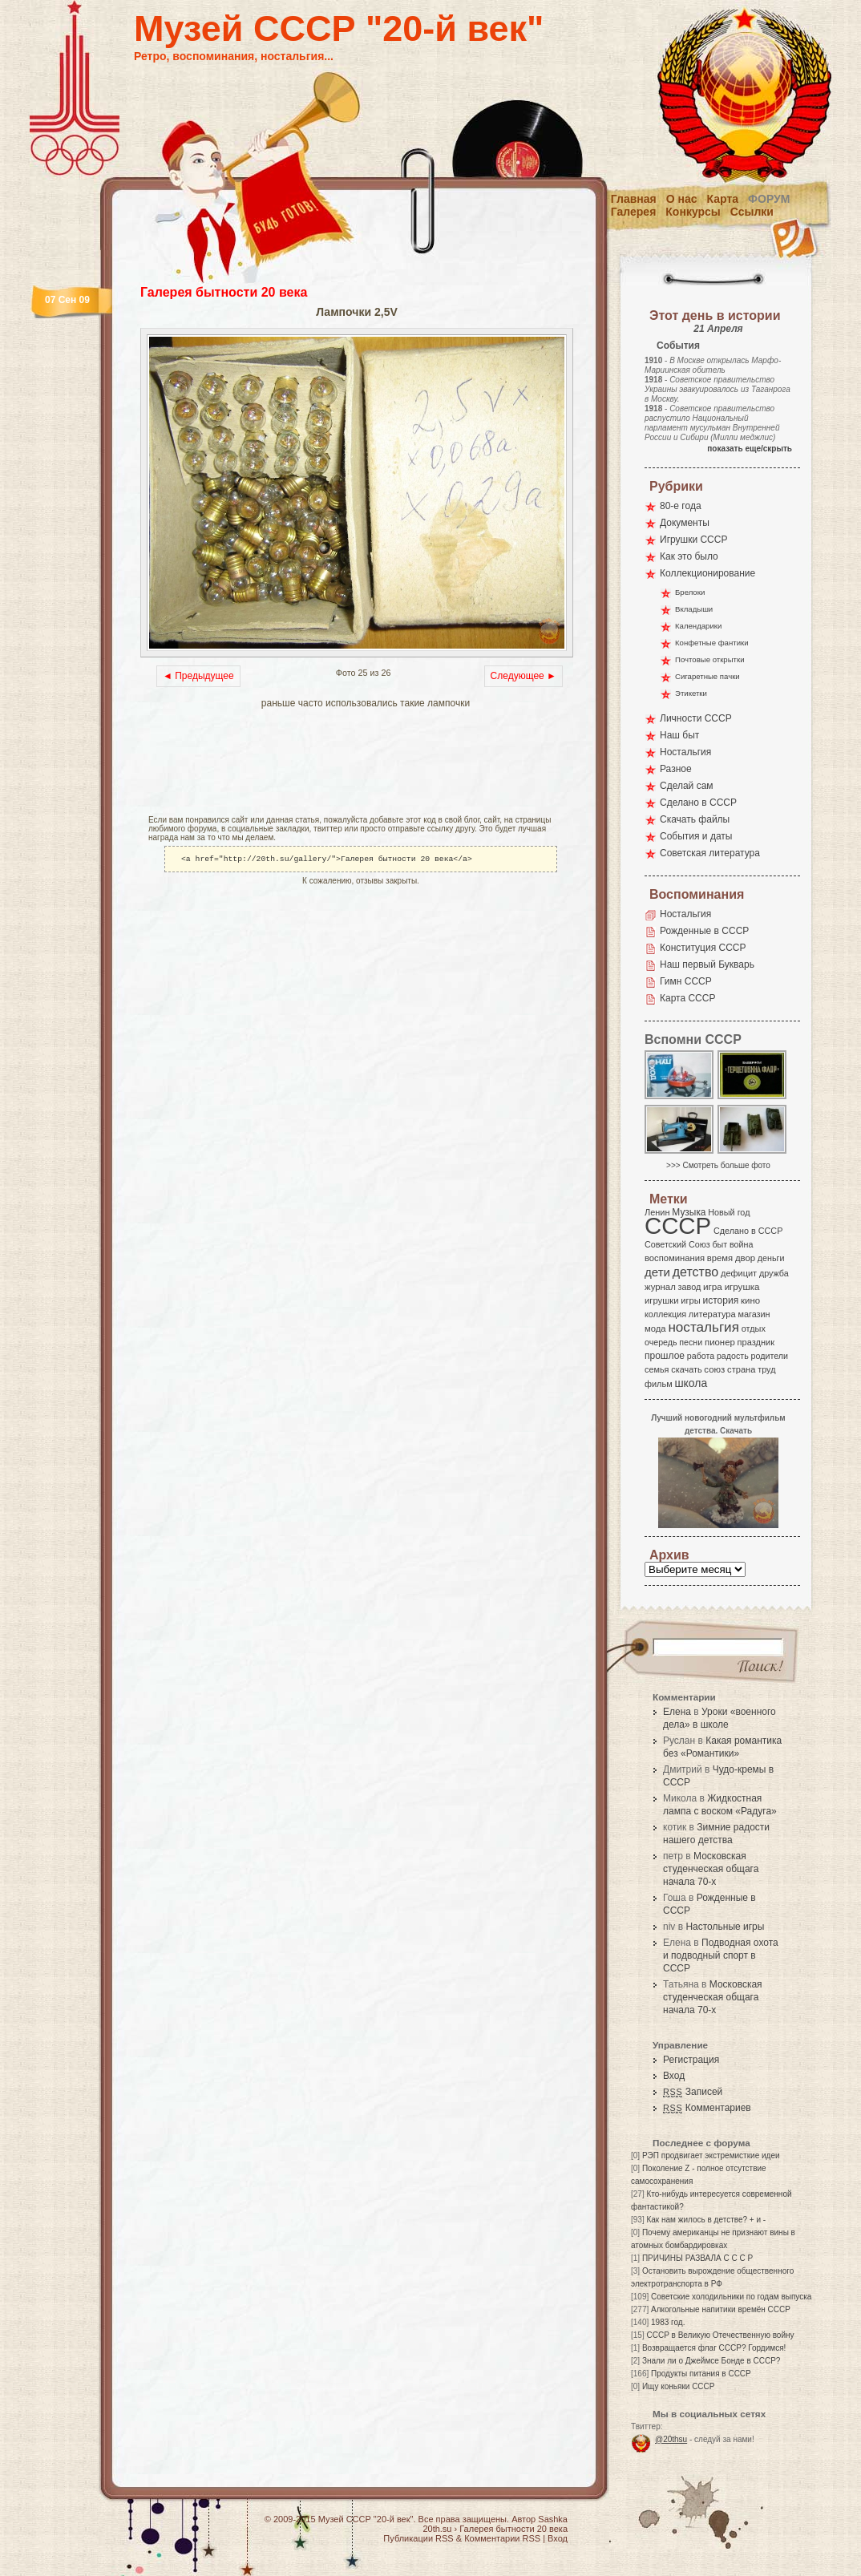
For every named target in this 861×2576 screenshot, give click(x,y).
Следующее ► (523, 675)
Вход (674, 2075)
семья (657, 1369)
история (721, 1300)
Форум (769, 198)
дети (657, 1272)
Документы (684, 522)
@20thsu (671, 2439)
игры (690, 1300)
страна (741, 1369)
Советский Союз (677, 1244)
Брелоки (690, 592)
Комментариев (707, 2107)
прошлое (665, 1355)
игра (712, 1286)
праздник (756, 1342)
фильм (659, 1384)
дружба (774, 1273)
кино (750, 1300)
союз (714, 1369)
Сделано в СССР (698, 802)
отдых (754, 1328)
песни (690, 1342)
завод (689, 1287)
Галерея (634, 211)
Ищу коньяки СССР (678, 2386)
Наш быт (679, 735)
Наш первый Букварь (707, 964)
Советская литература (710, 853)
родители (769, 1356)
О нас (681, 198)
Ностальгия (685, 752)
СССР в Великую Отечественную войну (720, 2335)
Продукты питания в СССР (701, 2373)
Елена (677, 1711)
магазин (754, 1314)
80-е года (680, 506)
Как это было (689, 556)
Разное (676, 768)
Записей (692, 2091)
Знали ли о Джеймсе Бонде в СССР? (711, 2360)
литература (712, 1314)
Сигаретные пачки (707, 676)
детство (696, 1271)
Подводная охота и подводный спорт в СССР (720, 1955)
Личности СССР (696, 718)
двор (745, 1258)
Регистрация (691, 2059)
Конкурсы (692, 211)
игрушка (742, 1287)
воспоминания (675, 1258)
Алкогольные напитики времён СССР (720, 2309)
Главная (634, 198)
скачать (686, 1369)
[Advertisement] (327, 763)
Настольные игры (724, 1926)
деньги (771, 1258)
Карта (723, 198)
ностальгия (703, 1327)
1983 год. (668, 2322)
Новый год (729, 1212)
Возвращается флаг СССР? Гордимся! (714, 2347)
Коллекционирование (707, 573)
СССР (678, 1225)
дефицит (739, 1273)
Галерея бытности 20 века (223, 292)
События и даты (696, 836)
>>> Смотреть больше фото (718, 1165)
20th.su (436, 2529)
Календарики (698, 625)
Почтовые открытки (710, 659)
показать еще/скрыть (749, 448)
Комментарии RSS (502, 2538)
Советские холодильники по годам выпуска (731, 2296)
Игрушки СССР (693, 539)
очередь (661, 1342)
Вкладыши (694, 609)
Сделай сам (686, 785)
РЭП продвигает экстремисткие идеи (711, 2155)
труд (766, 1369)
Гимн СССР (686, 981)
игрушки (662, 1300)
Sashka (553, 2519)
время (720, 1258)
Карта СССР (687, 998)
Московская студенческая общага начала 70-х (710, 1868)
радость (733, 1356)
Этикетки (691, 693)
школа (690, 1383)
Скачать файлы (695, 819)
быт (719, 1244)
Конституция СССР (703, 947)
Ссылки (752, 211)
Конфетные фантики (712, 642)
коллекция (665, 1314)
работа (700, 1356)
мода (655, 1328)
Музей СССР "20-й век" (339, 28)
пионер (720, 1342)
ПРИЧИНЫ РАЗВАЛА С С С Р (697, 2258)
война (741, 1244)
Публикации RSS (418, 2538)
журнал (660, 1287)
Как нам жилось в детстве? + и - (706, 2219)
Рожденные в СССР (704, 930)
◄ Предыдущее (198, 675)
